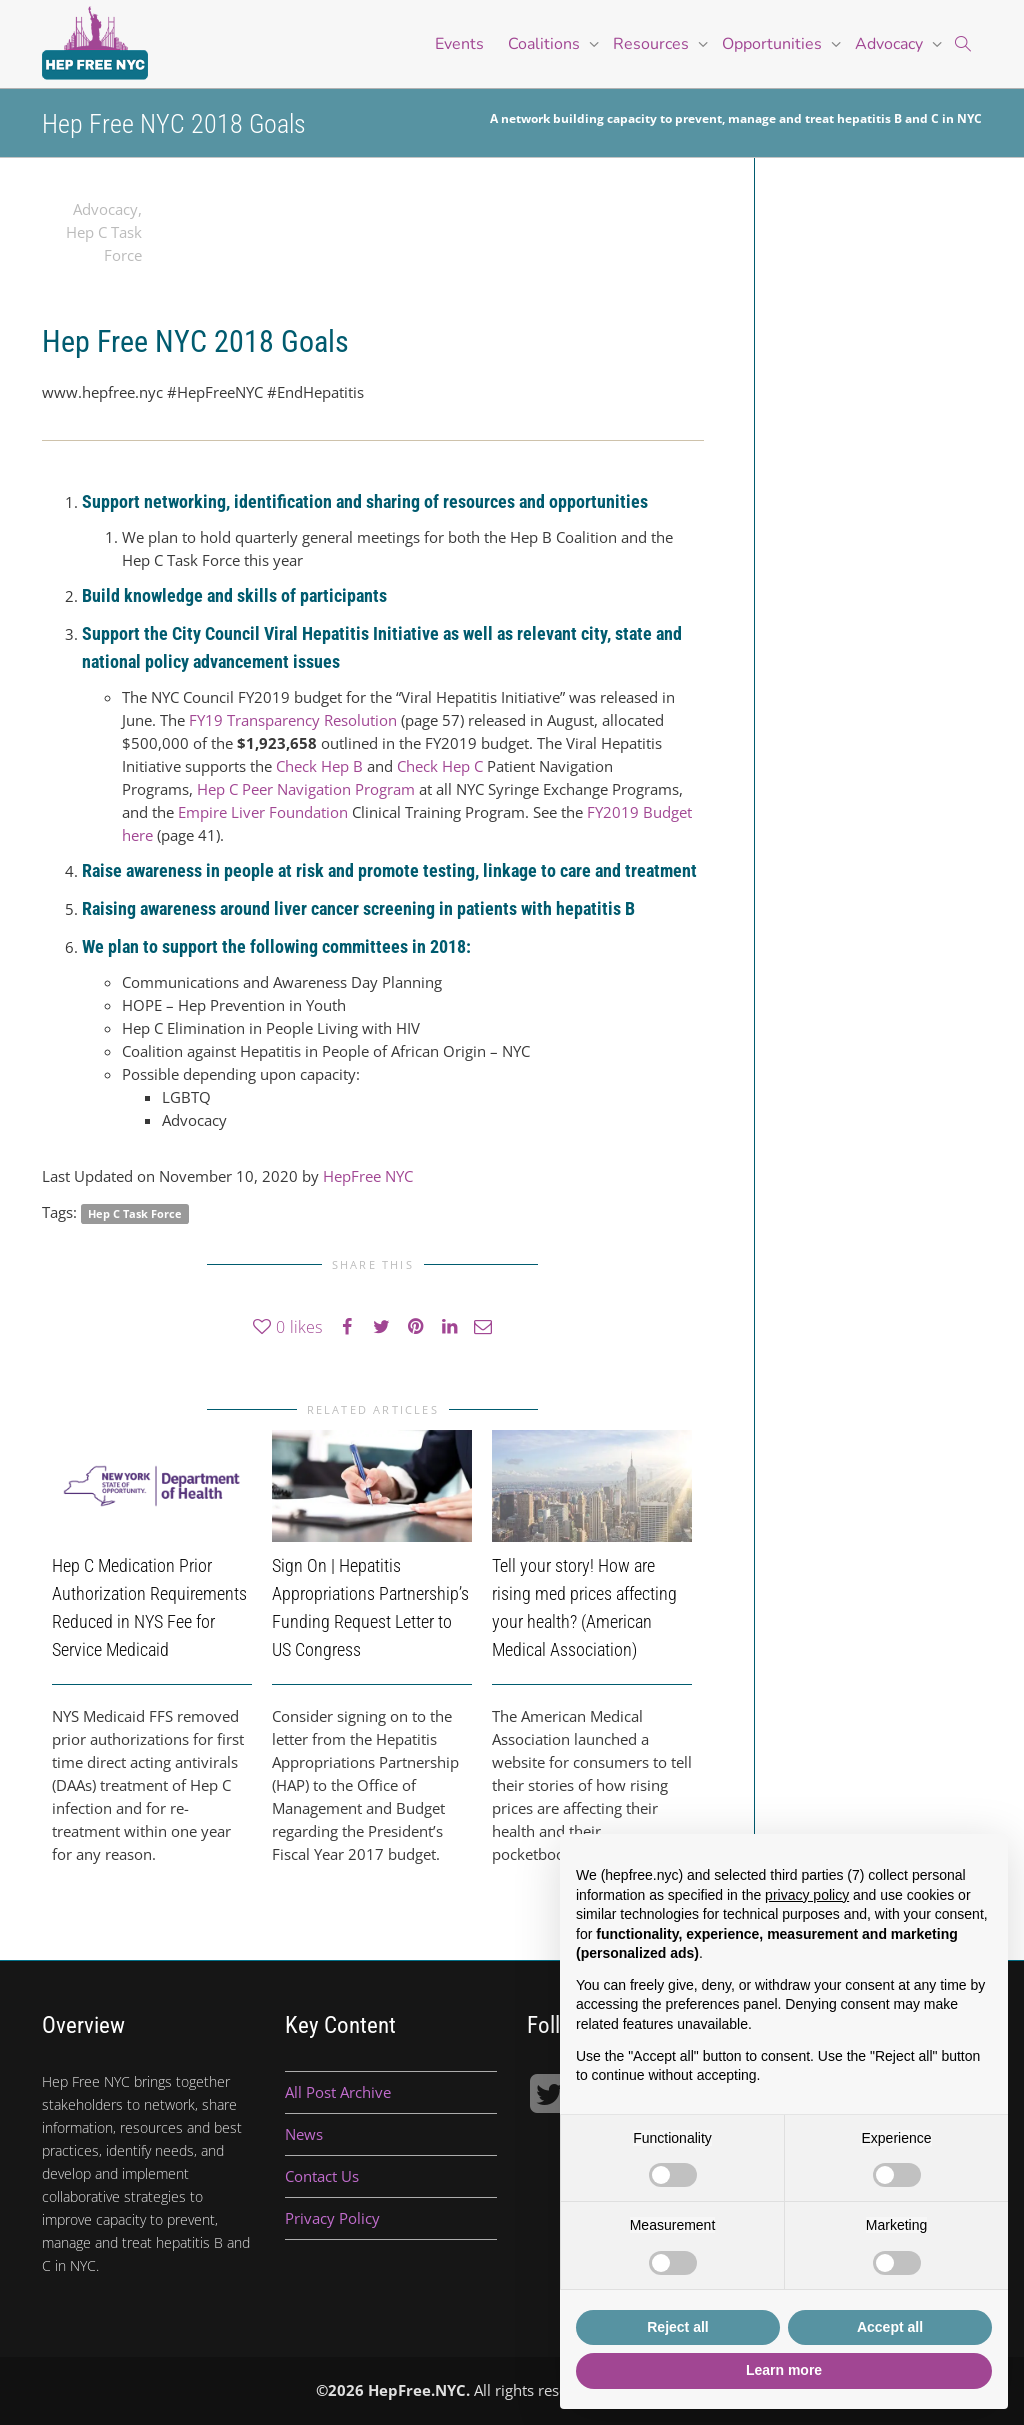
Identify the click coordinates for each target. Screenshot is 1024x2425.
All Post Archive (338, 2092)
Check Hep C (440, 766)
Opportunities (774, 44)
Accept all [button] (890, 2327)
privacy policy (807, 1895)
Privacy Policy (332, 2218)
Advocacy (891, 44)
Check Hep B (319, 766)
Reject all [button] (677, 2327)
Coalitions (546, 44)
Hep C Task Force (135, 1213)
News (304, 2134)
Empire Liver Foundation (263, 812)
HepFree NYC (368, 1176)
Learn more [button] (784, 2370)
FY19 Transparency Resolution (293, 720)
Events (459, 44)
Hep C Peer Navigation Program (308, 789)
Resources (653, 44)
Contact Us (322, 2176)
